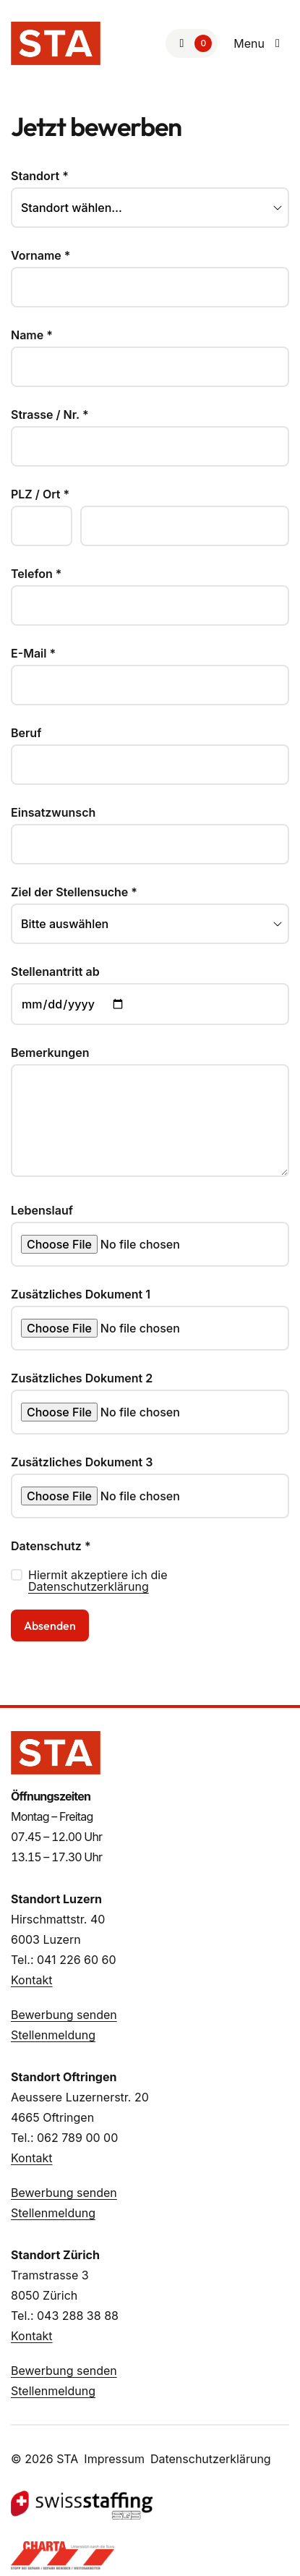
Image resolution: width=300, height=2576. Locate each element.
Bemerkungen (50, 1052)
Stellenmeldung (53, 2035)
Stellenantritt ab (55, 971)
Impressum (114, 2459)
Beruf (26, 733)
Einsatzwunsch (53, 812)
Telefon (36, 573)
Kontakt (31, 1980)
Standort (40, 176)
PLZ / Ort (40, 494)
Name (32, 335)
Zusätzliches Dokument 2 (82, 1378)
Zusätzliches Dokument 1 (80, 1294)
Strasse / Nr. (50, 414)
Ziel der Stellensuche (74, 892)
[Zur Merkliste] (192, 43)
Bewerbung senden (64, 2014)
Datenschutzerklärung (88, 1586)
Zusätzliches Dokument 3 (82, 1462)
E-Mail (33, 653)
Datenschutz (51, 1546)
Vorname (41, 255)
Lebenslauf (42, 1210)
